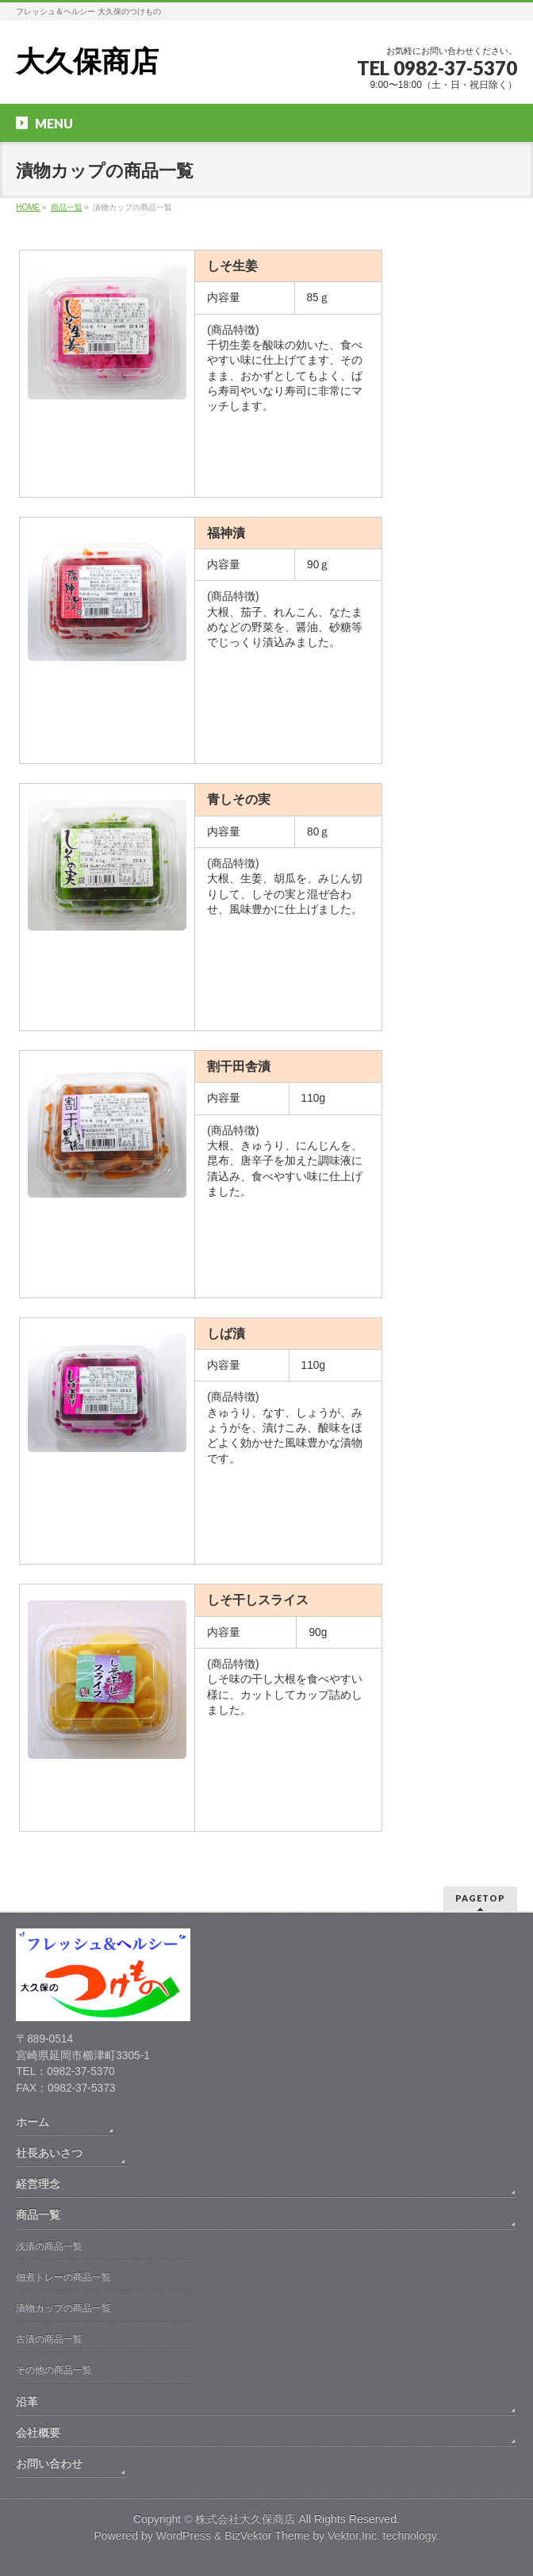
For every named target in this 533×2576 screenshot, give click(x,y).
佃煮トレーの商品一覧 (63, 2277)
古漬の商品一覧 (49, 2339)
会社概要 (38, 2432)
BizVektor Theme (266, 2535)
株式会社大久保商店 (245, 2519)
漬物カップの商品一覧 (63, 2308)
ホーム (32, 2121)
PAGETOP (480, 1898)
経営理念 (38, 2183)
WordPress (183, 2535)
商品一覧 (38, 2214)
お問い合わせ (49, 2463)
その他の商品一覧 (54, 2369)
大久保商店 (87, 62)
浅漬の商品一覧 (49, 2246)
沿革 (27, 2401)
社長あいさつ (49, 2152)
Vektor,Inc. (354, 2535)
